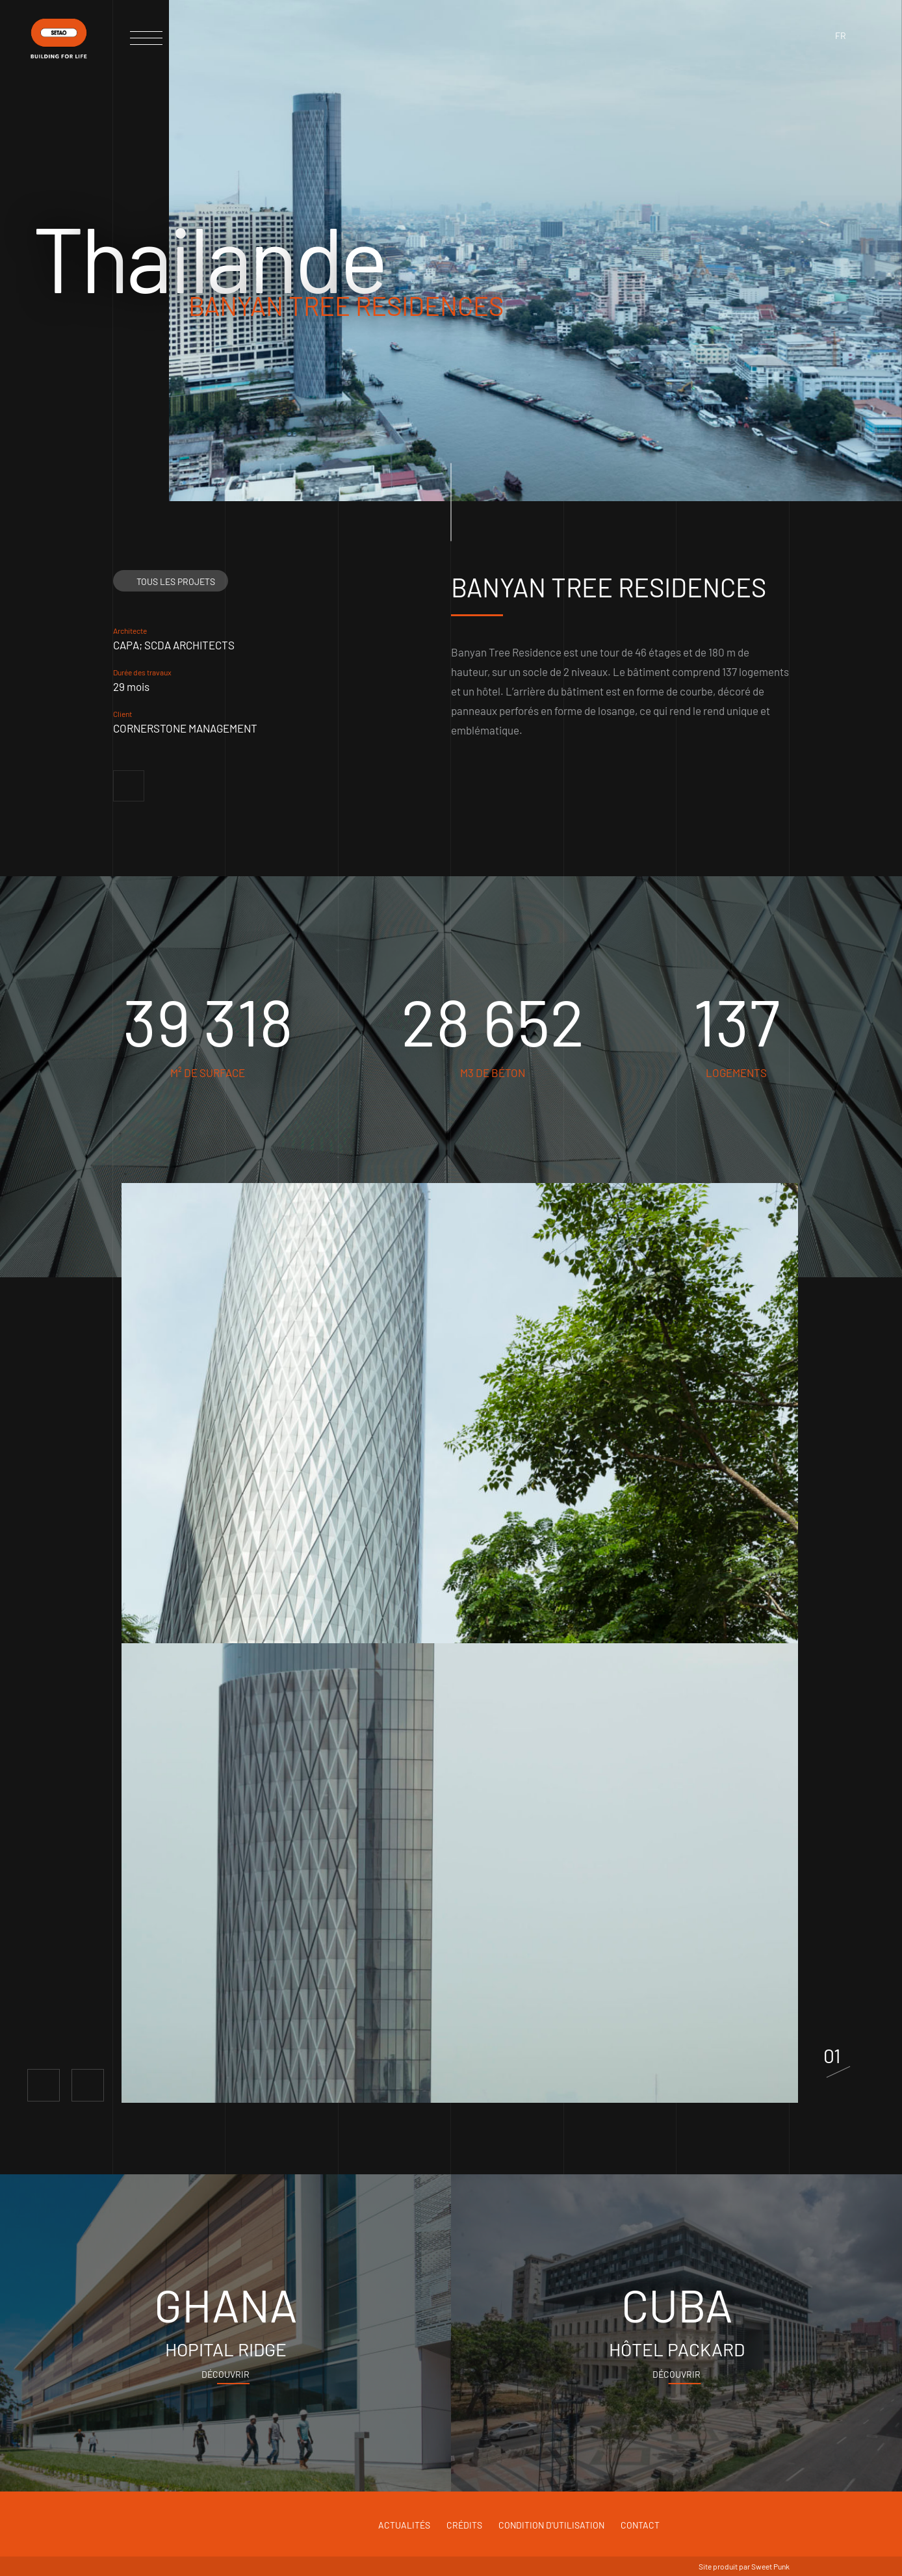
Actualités (404, 2524)
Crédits (464, 2524)
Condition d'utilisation (551, 2524)
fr (840, 35)
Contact (640, 2524)
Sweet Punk (770, 2566)
